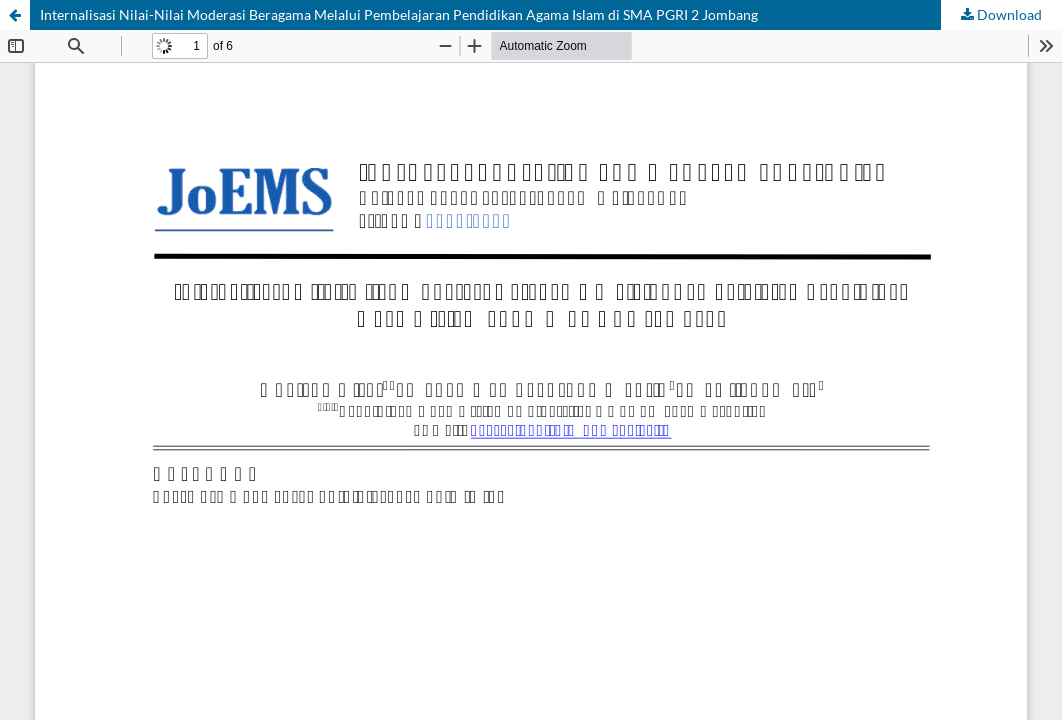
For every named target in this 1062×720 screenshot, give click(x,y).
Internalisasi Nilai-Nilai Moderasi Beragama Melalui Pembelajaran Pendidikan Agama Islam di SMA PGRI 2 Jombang (399, 14)
